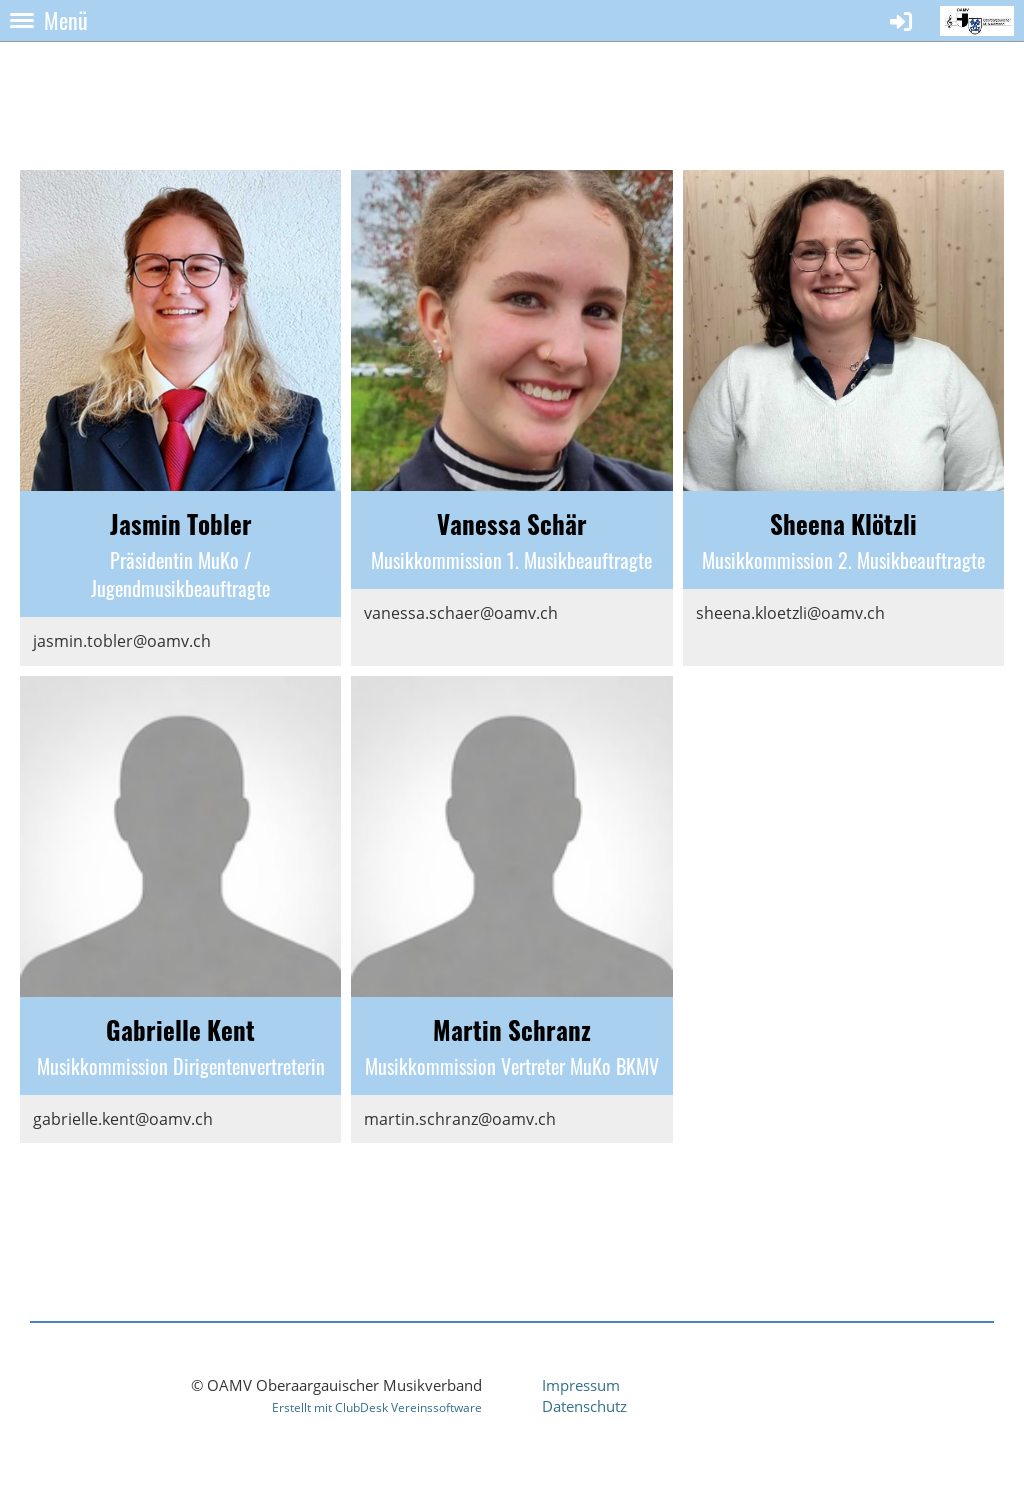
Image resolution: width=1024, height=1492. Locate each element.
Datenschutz (584, 1406)
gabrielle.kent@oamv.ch (123, 1119)
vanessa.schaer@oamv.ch (461, 613)
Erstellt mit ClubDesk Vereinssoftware (377, 1407)
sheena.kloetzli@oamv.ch (790, 613)
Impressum (581, 1385)
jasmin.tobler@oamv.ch (122, 641)
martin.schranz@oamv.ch (460, 1119)
